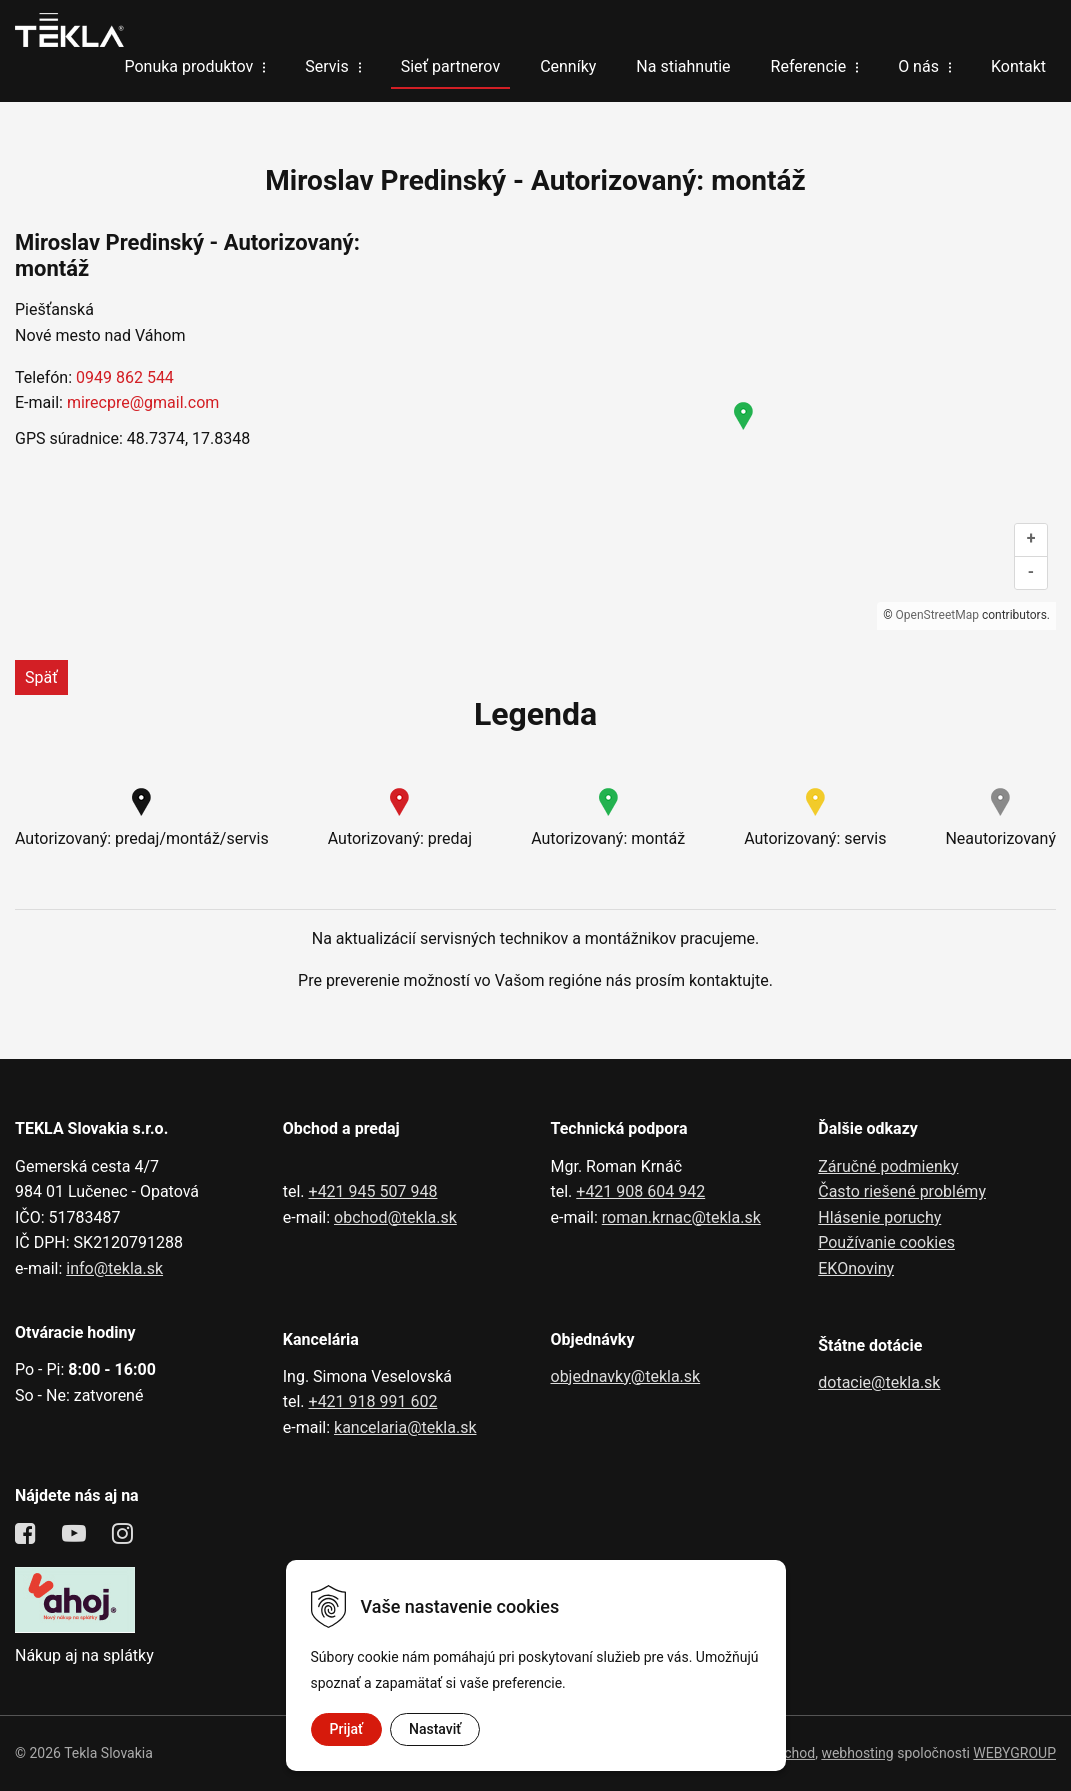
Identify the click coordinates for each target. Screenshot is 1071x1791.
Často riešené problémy (902, 1191)
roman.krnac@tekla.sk (681, 1217)
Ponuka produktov (188, 66)
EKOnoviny (856, 1268)
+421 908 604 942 (640, 1191)
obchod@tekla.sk (395, 1217)
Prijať (346, 1729)
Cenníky (568, 66)
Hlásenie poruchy (879, 1217)
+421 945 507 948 (373, 1191)
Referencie (809, 66)
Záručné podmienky (888, 1166)
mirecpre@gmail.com (143, 402)
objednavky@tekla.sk (626, 1376)
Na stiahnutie (683, 66)
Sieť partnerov (450, 66)
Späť (41, 677)
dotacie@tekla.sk (879, 1382)
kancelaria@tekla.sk (405, 1427)
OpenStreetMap (937, 615)
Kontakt (1018, 66)
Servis (326, 66)
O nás (918, 66)
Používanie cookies (886, 1242)
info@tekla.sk (114, 1268)
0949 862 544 (125, 377)
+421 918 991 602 (373, 1401)
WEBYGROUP (1014, 1753)
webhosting (857, 1753)
